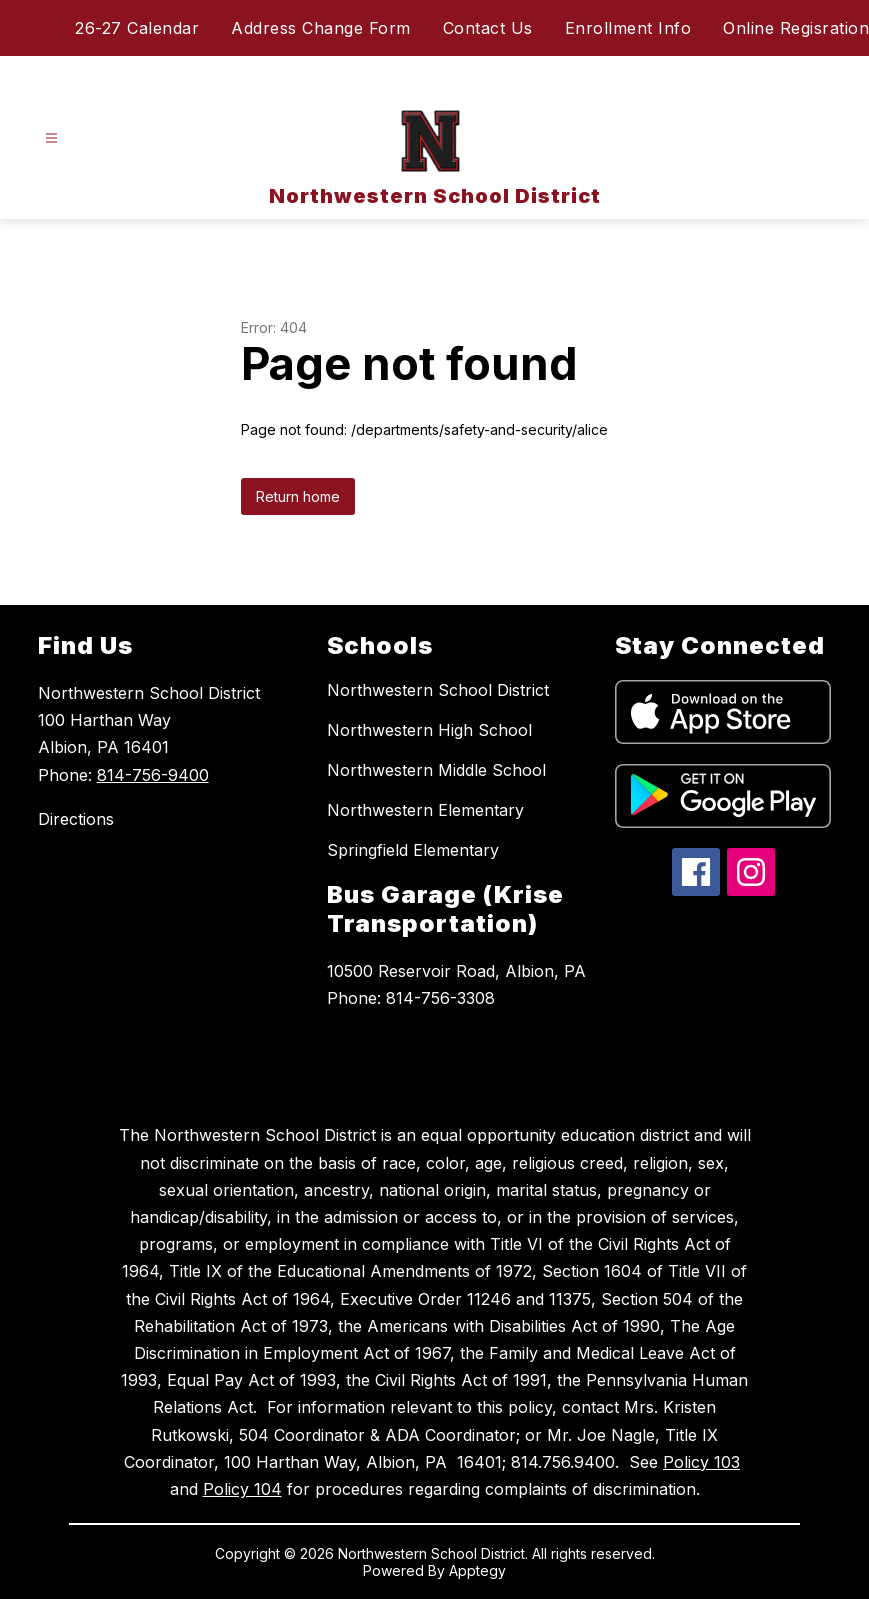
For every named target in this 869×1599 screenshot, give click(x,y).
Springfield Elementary (413, 850)
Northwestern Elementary (425, 810)
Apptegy (477, 1570)
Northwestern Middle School (436, 770)
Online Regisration (796, 28)
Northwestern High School (429, 730)
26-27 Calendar (137, 28)
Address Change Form (321, 28)
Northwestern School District (438, 690)
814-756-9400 (153, 775)
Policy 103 (701, 1462)
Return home (298, 496)
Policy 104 (242, 1489)
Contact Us (488, 28)
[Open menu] (51, 138)
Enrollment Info (628, 28)
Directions (76, 819)
